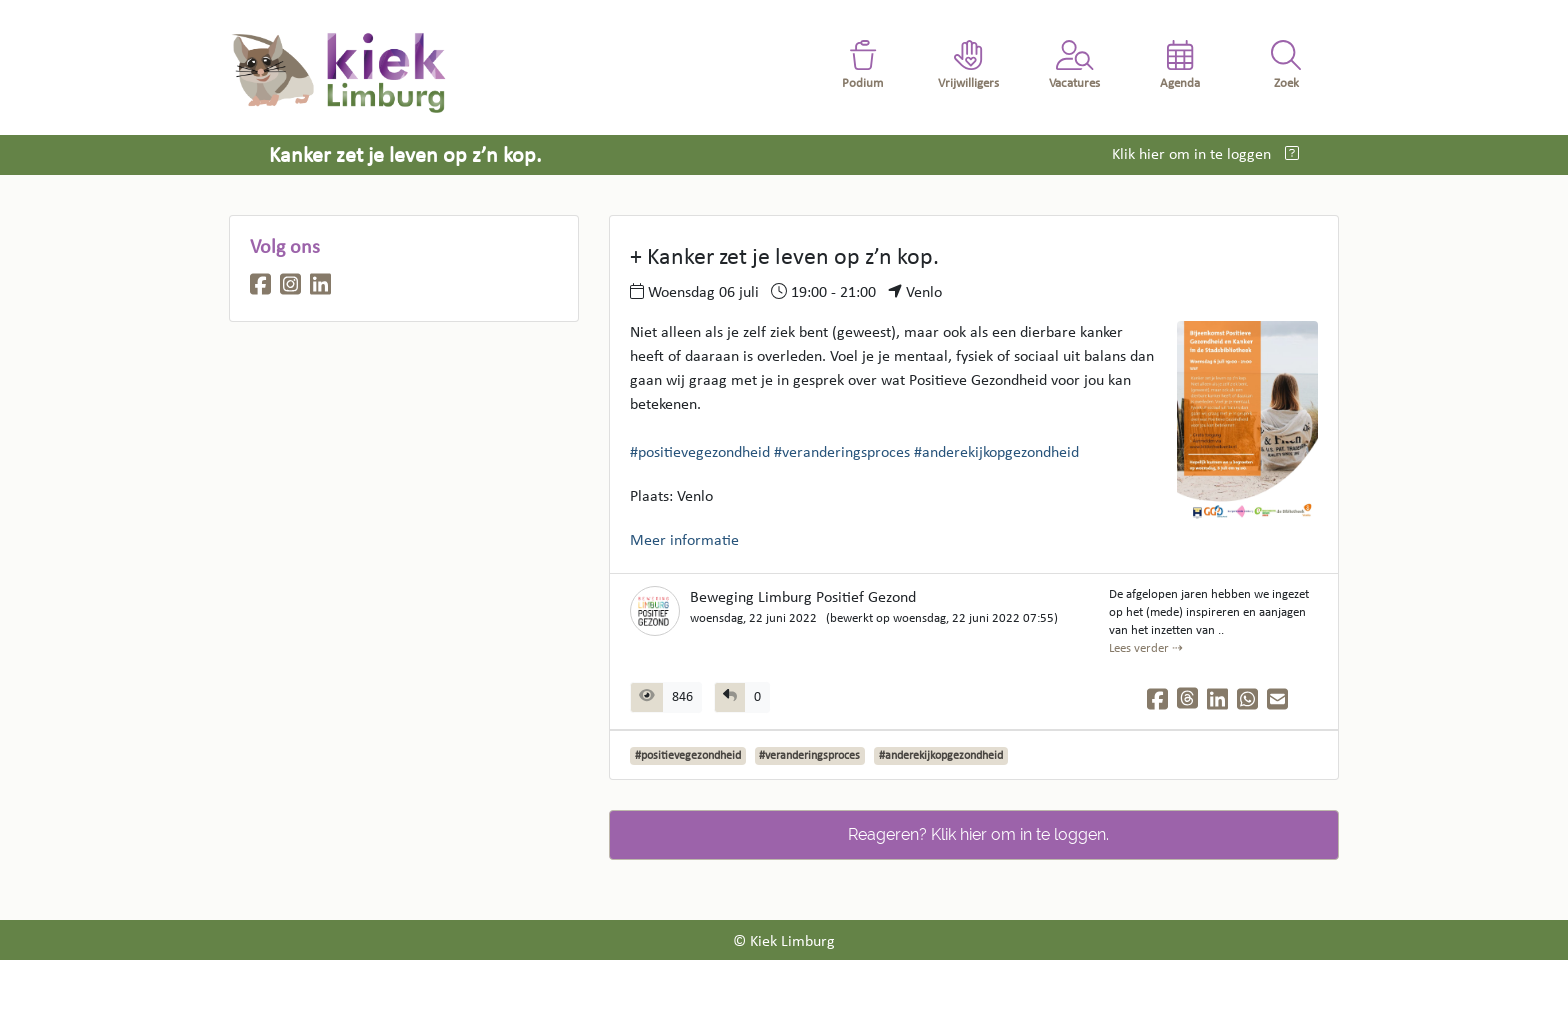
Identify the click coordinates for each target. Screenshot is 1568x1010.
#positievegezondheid (700, 453)
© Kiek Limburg (784, 942)
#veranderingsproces (842, 453)
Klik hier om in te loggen (1193, 155)
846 (682, 697)
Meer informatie (684, 541)
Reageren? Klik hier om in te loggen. (978, 834)
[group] (742, 697)
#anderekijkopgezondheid (996, 453)
